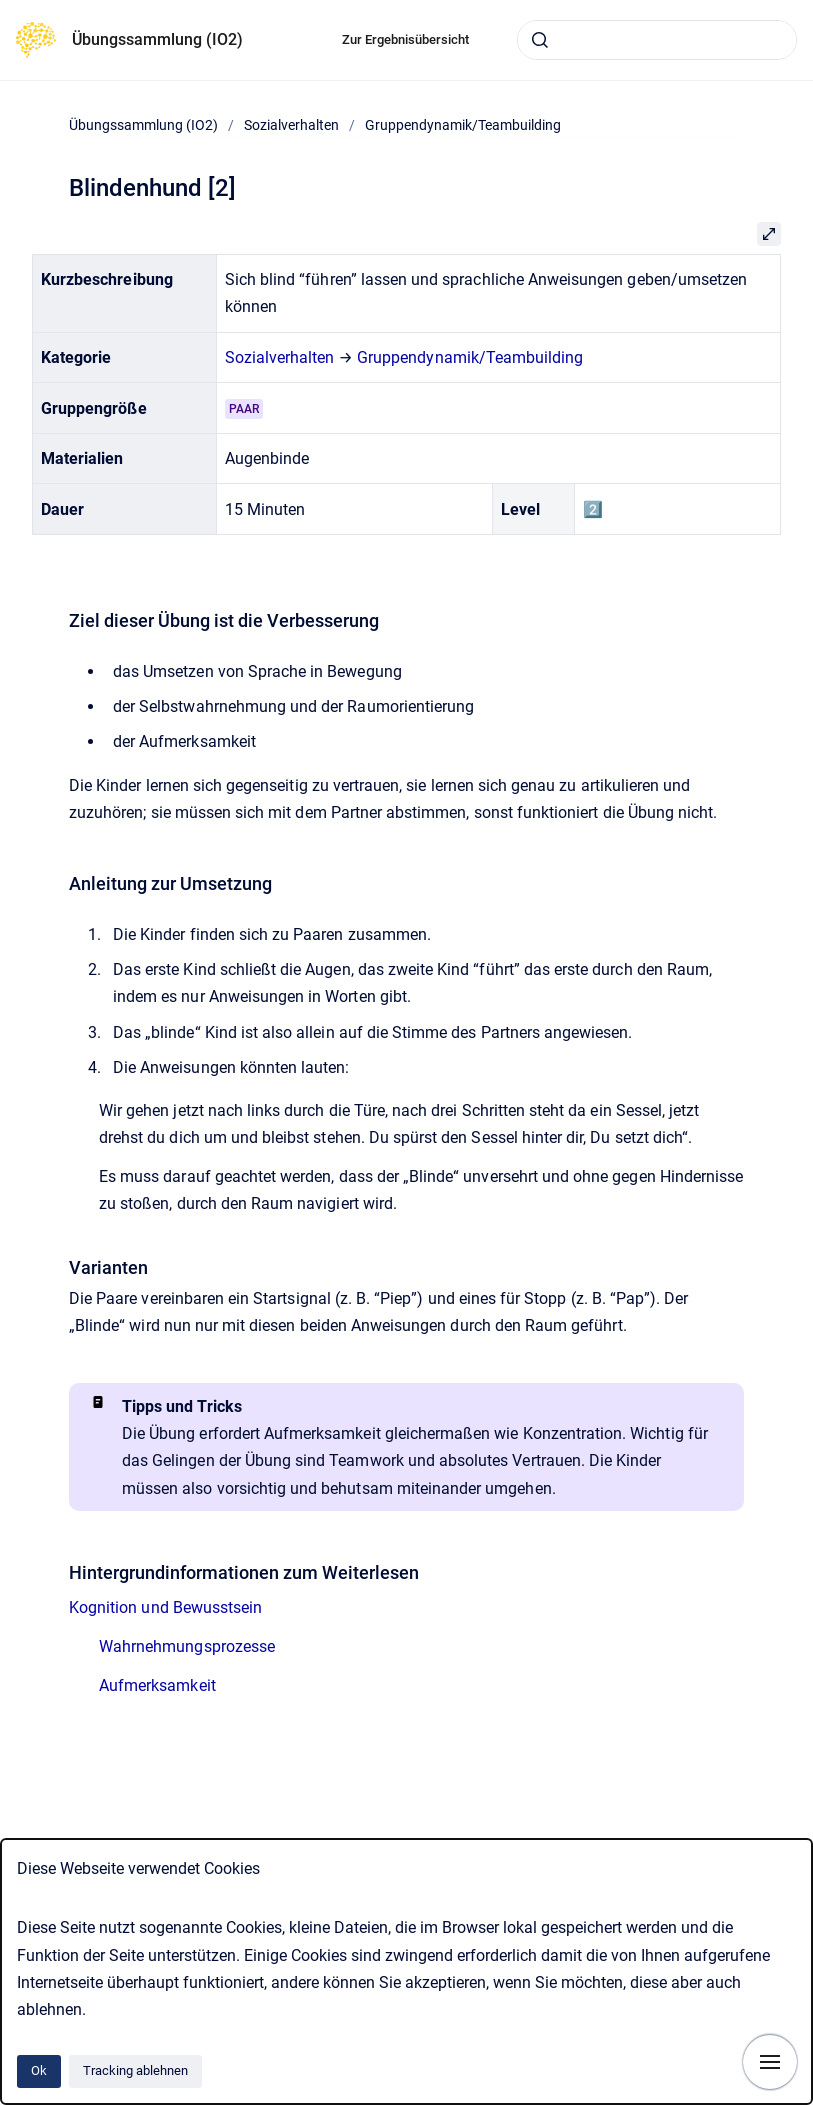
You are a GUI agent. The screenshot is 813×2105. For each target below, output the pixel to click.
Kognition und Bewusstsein (165, 1607)
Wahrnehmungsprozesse (187, 1646)
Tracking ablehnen (135, 2070)
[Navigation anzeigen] (770, 2062)
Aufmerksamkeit (157, 1685)
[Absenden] (540, 40)
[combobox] (657, 40)
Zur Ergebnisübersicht (405, 39)
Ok (39, 2070)
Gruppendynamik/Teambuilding (463, 125)
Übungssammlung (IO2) (157, 39)
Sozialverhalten (291, 125)
